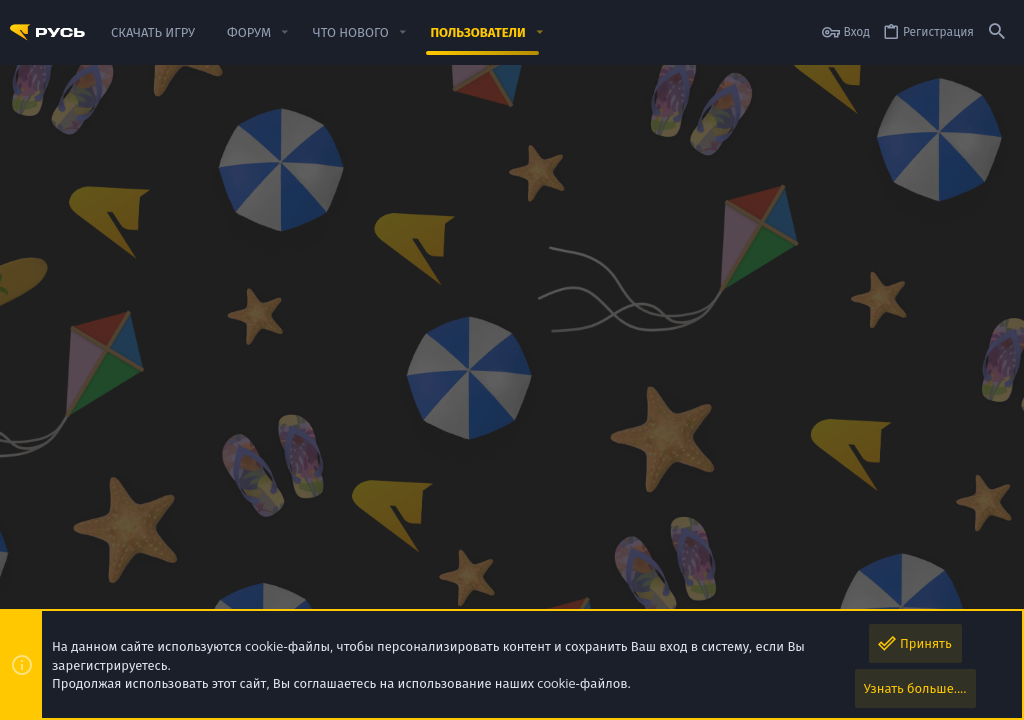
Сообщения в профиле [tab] (90, 360)
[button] (285, 32)
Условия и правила (569, 599)
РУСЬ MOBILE (140, 566)
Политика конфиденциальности (725, 599)
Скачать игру (922, 599)
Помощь (851, 599)
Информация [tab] (442, 360)
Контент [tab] (358, 360)
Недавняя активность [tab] (246, 360)
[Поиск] (997, 32)
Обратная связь (459, 599)
